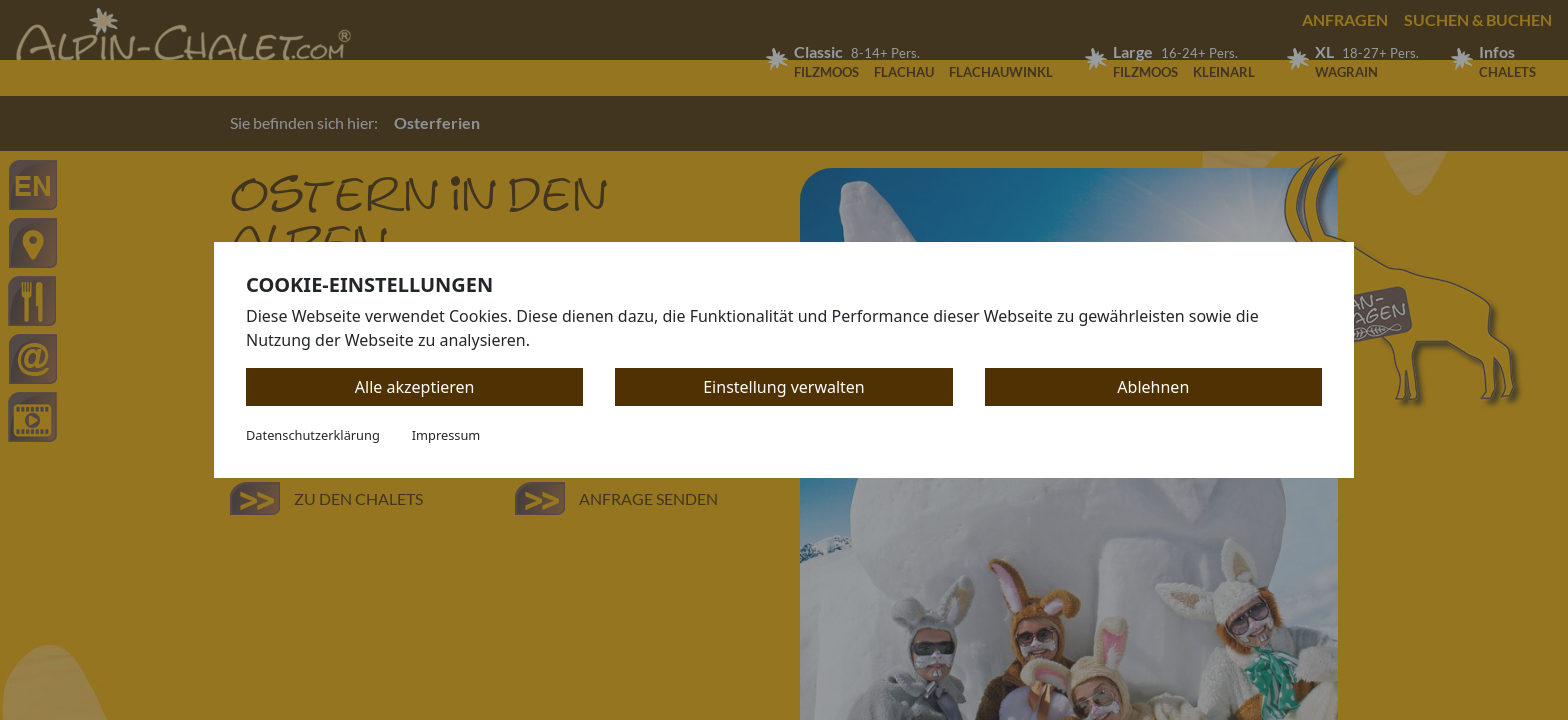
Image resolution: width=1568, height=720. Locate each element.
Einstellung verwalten (784, 387)
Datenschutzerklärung (313, 435)
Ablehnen (1153, 387)
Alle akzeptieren (415, 387)
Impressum (446, 435)
